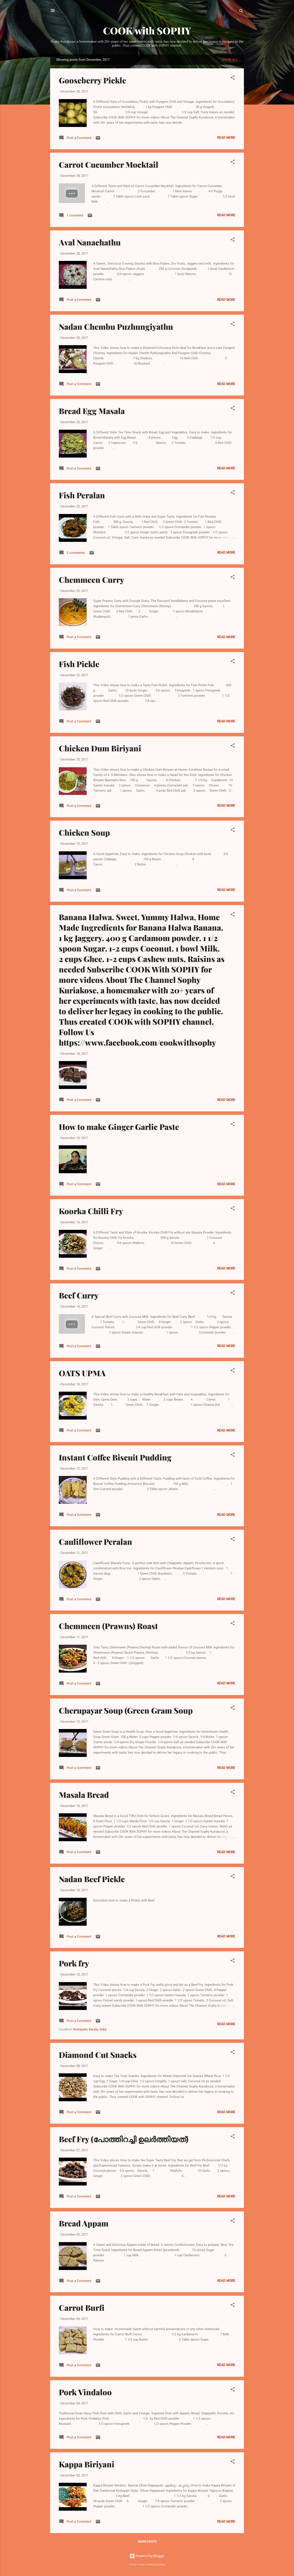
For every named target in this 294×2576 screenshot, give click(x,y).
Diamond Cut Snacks (98, 2054)
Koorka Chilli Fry (91, 1211)
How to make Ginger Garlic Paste (119, 1126)
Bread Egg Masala (92, 411)
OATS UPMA (82, 1373)
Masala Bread (84, 1794)
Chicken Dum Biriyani (100, 748)
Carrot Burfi (82, 2307)
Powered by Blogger (147, 2556)
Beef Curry (79, 1295)
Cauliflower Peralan (95, 1541)
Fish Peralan (82, 495)
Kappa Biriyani (86, 2464)
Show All (230, 60)
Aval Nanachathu (90, 242)
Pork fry (74, 1963)
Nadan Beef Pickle (92, 1879)
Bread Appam (83, 2223)
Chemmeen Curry (91, 579)
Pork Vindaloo (85, 2392)
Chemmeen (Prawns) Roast (108, 1626)
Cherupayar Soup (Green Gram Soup (126, 1710)
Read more (226, 138)
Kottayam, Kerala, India (89, 2029)
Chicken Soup (84, 832)
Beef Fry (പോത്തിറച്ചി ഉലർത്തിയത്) (123, 2139)
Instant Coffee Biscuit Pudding (115, 1457)
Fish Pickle (79, 664)
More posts (147, 2541)
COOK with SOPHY (147, 30)
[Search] (241, 12)
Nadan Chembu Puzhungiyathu (116, 326)
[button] (232, 78)
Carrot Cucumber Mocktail (108, 164)
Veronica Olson (157, 2564)
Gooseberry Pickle (92, 80)
